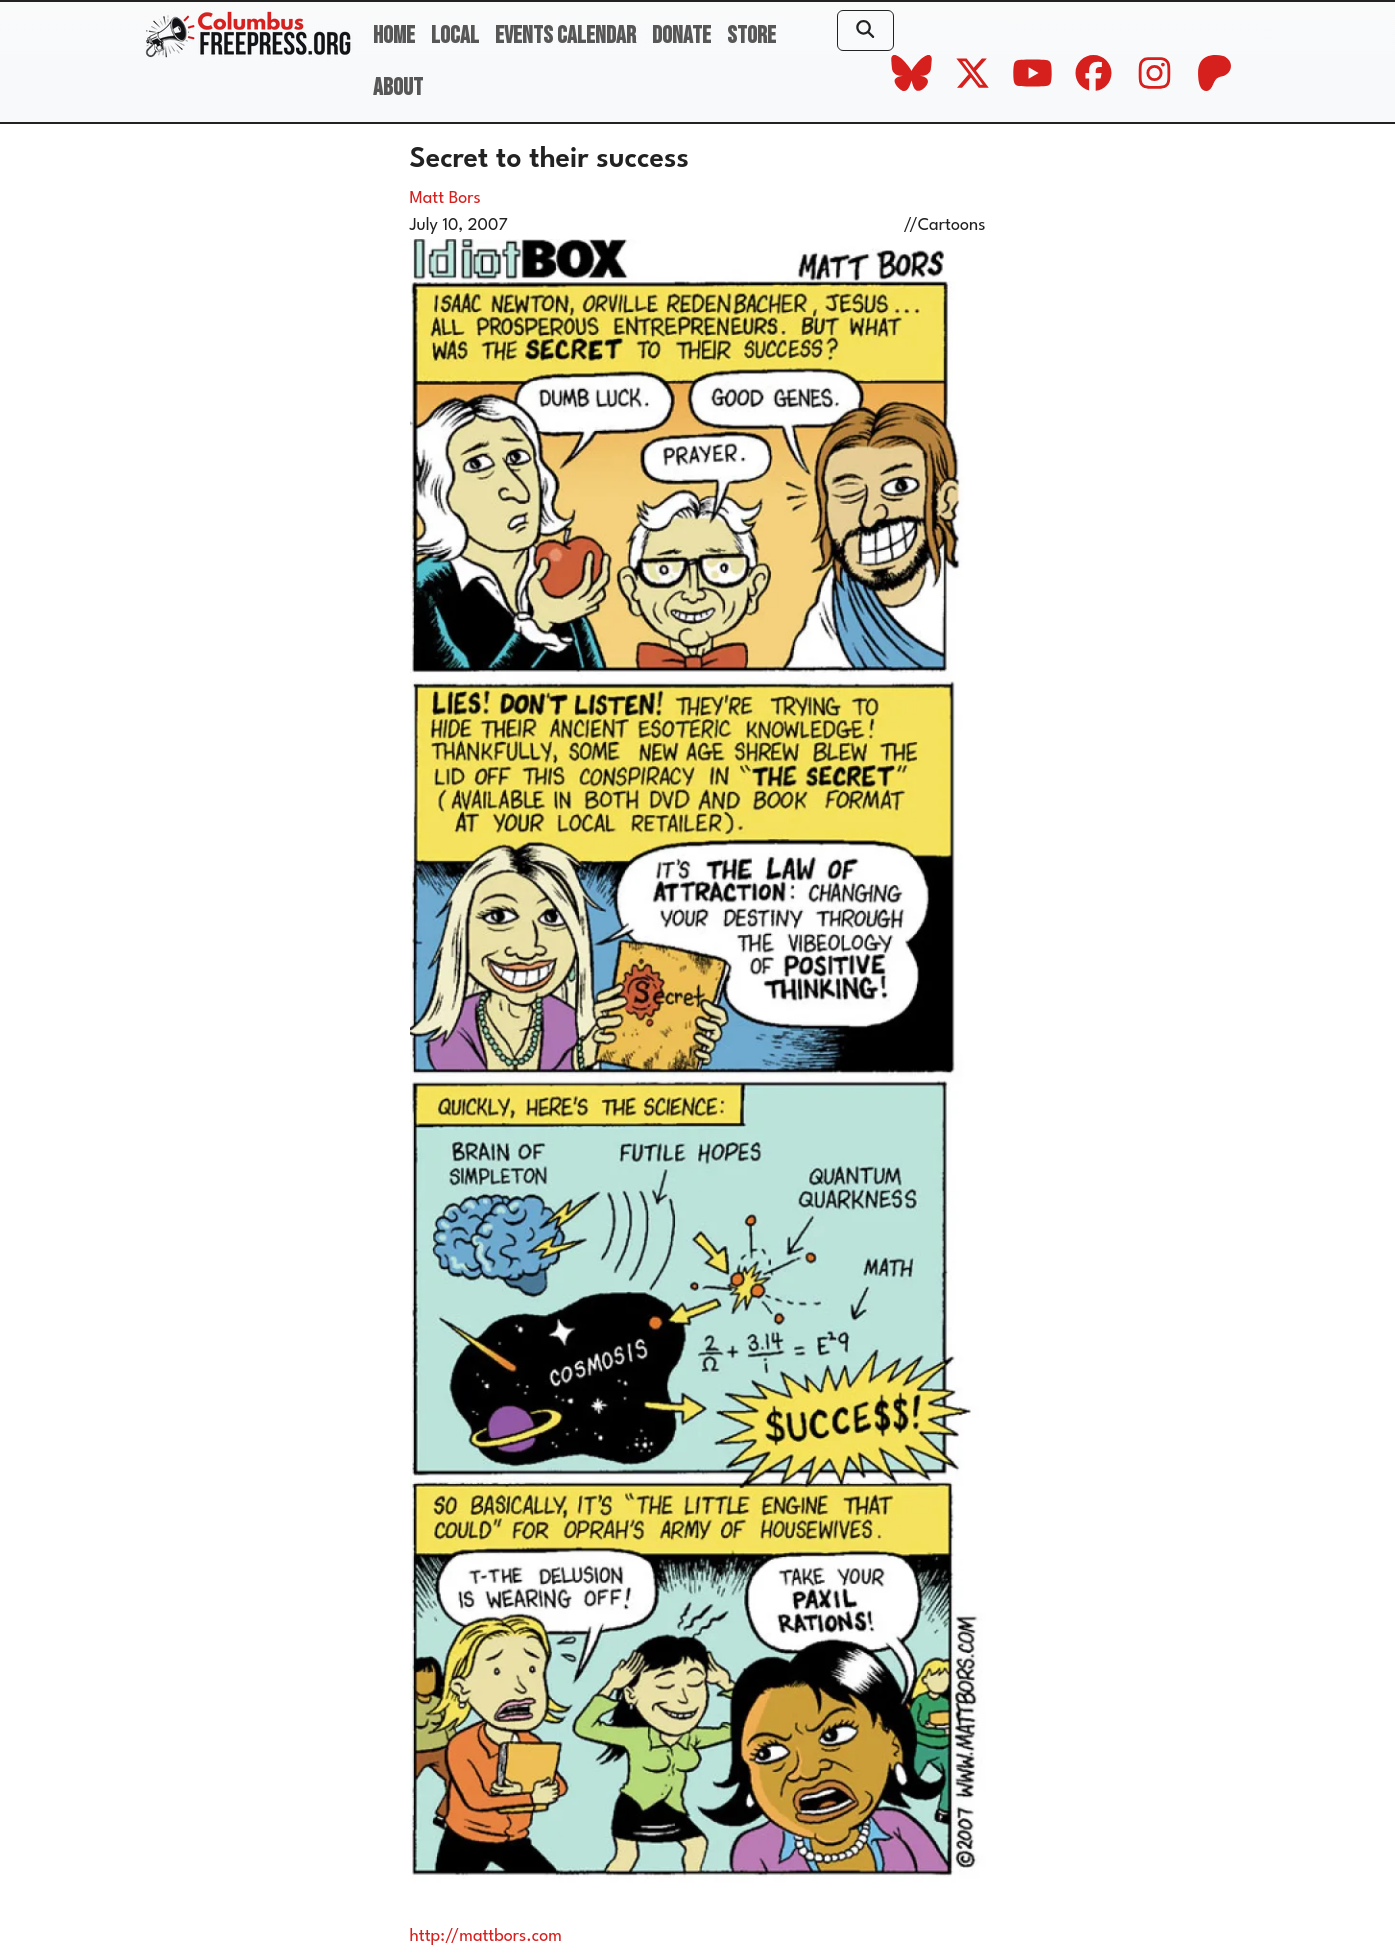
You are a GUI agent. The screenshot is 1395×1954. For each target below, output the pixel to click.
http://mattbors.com (486, 1936)
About (398, 87)
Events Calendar (565, 35)
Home (394, 35)
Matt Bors (445, 198)
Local (455, 35)
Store (751, 35)
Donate (681, 35)
